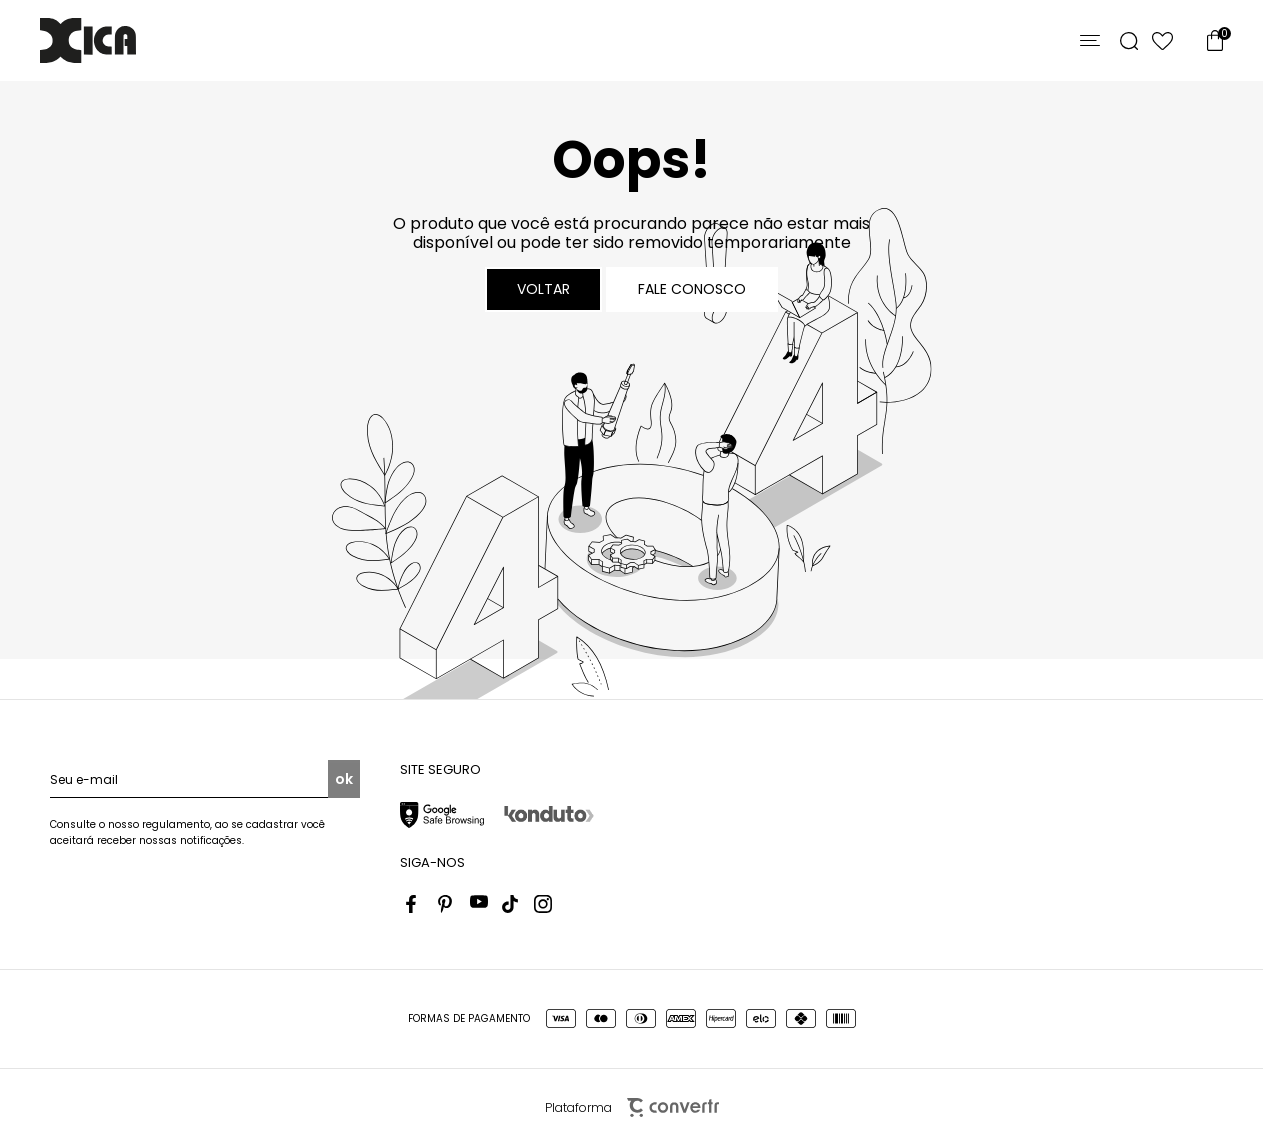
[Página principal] (88, 40)
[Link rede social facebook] (415, 904)
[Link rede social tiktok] (511, 904)
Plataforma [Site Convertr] (632, 1107)
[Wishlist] (1162, 41)
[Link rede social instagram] (543, 904)
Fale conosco (692, 289)
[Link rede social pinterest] (447, 904)
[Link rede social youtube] (479, 904)
